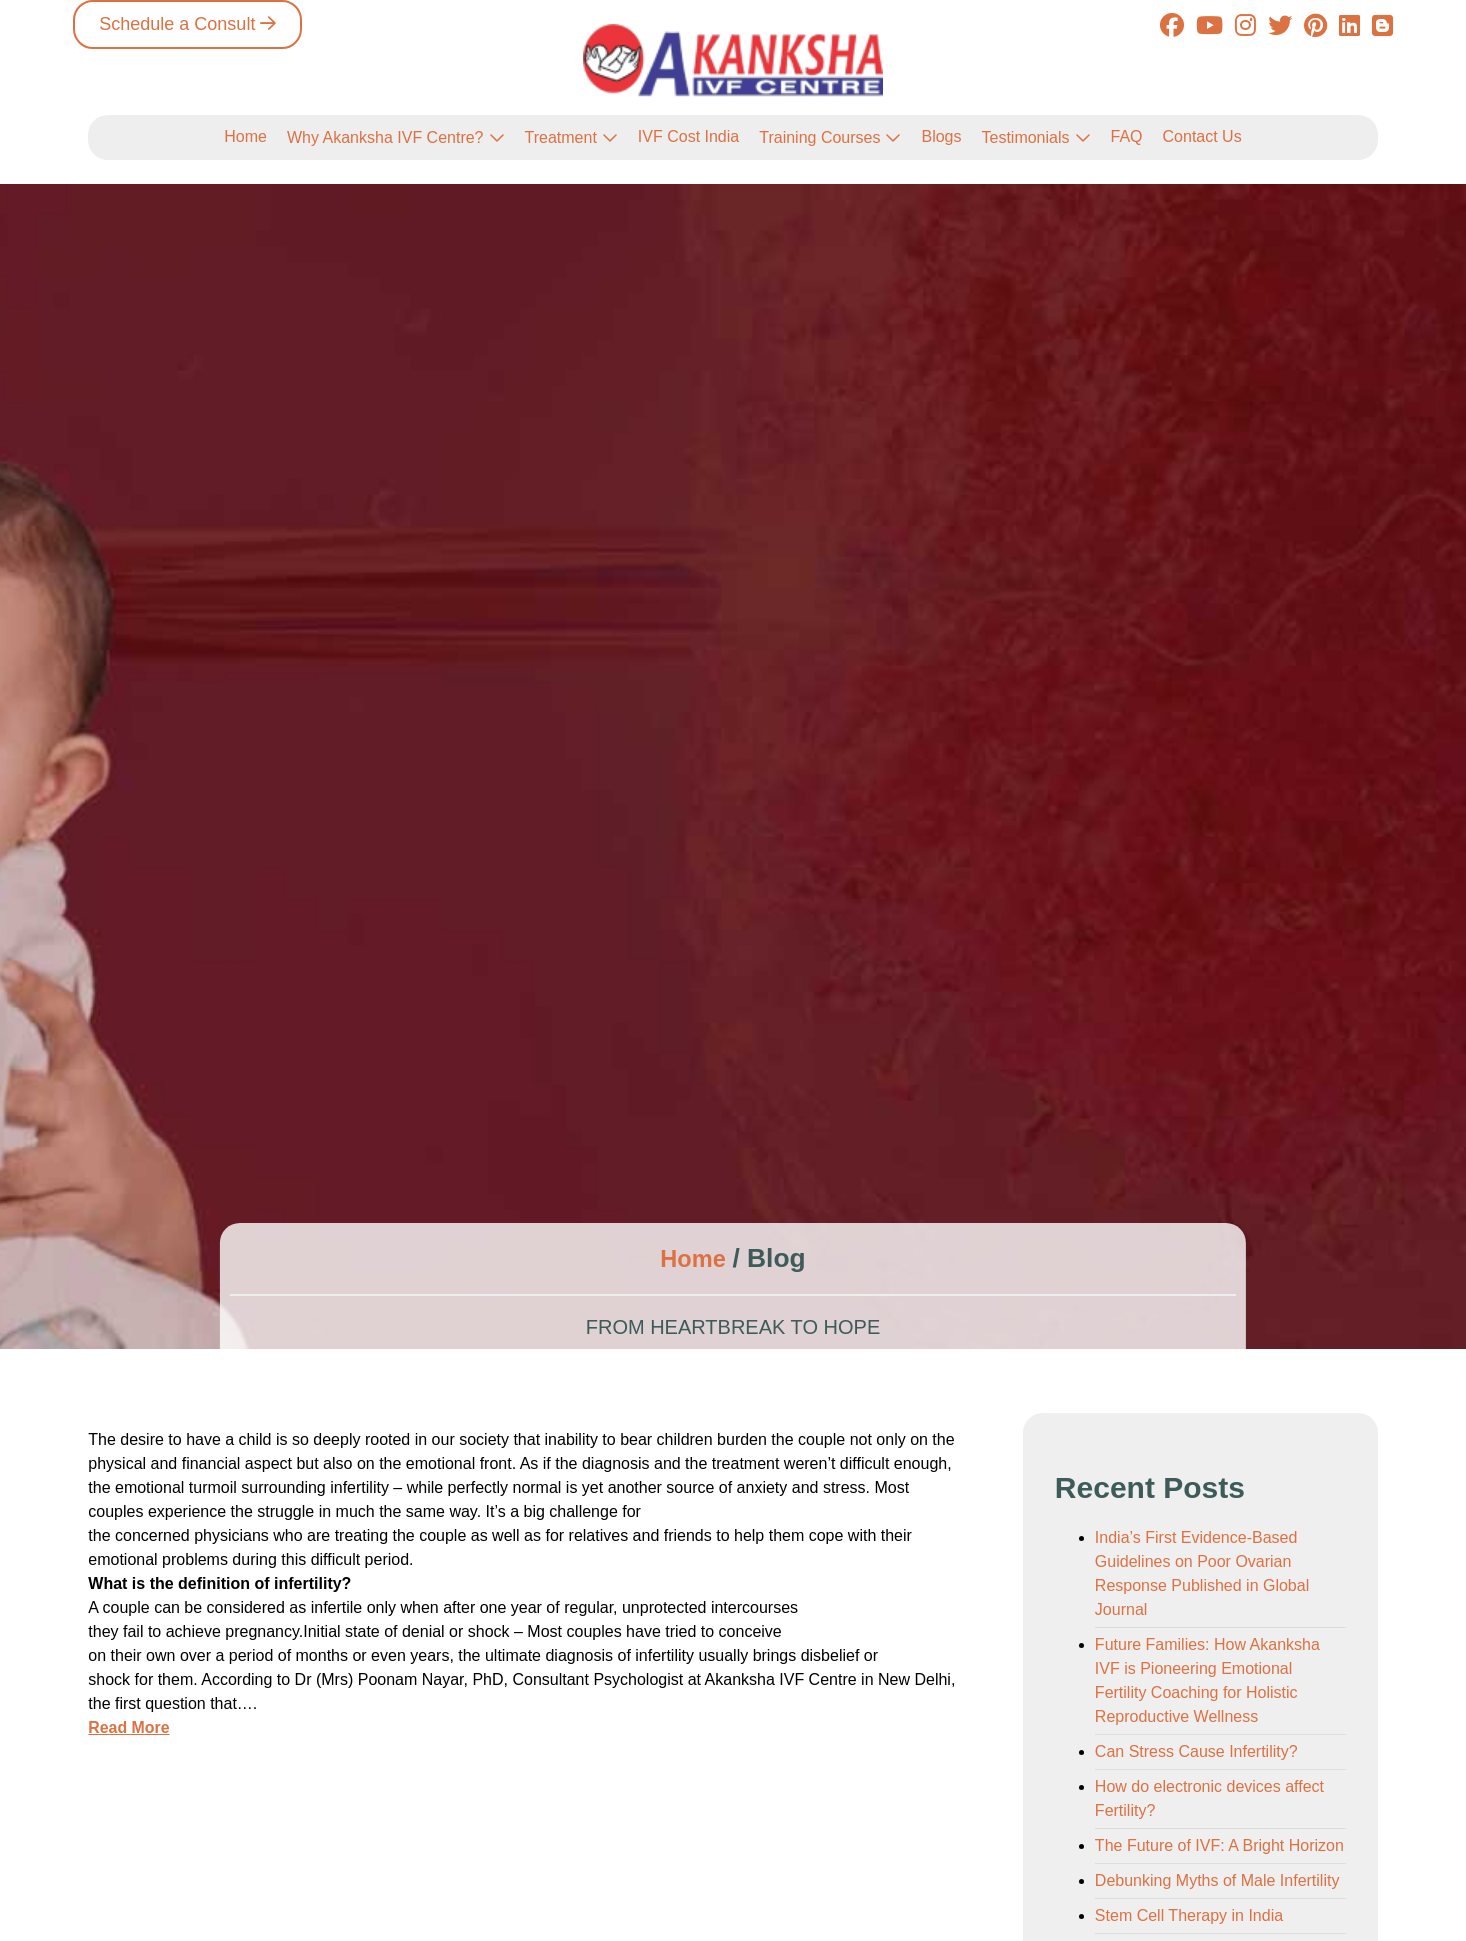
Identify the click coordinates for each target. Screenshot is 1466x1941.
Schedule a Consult (177, 24)
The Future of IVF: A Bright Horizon (1219, 1845)
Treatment (561, 137)
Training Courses (819, 137)
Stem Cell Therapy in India (1189, 1915)
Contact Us (1202, 136)
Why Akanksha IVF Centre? (385, 137)
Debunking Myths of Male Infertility (1217, 1880)
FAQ (1127, 136)
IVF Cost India (688, 136)
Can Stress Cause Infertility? (1196, 1751)
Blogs (941, 136)
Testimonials (1025, 137)
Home (245, 136)
